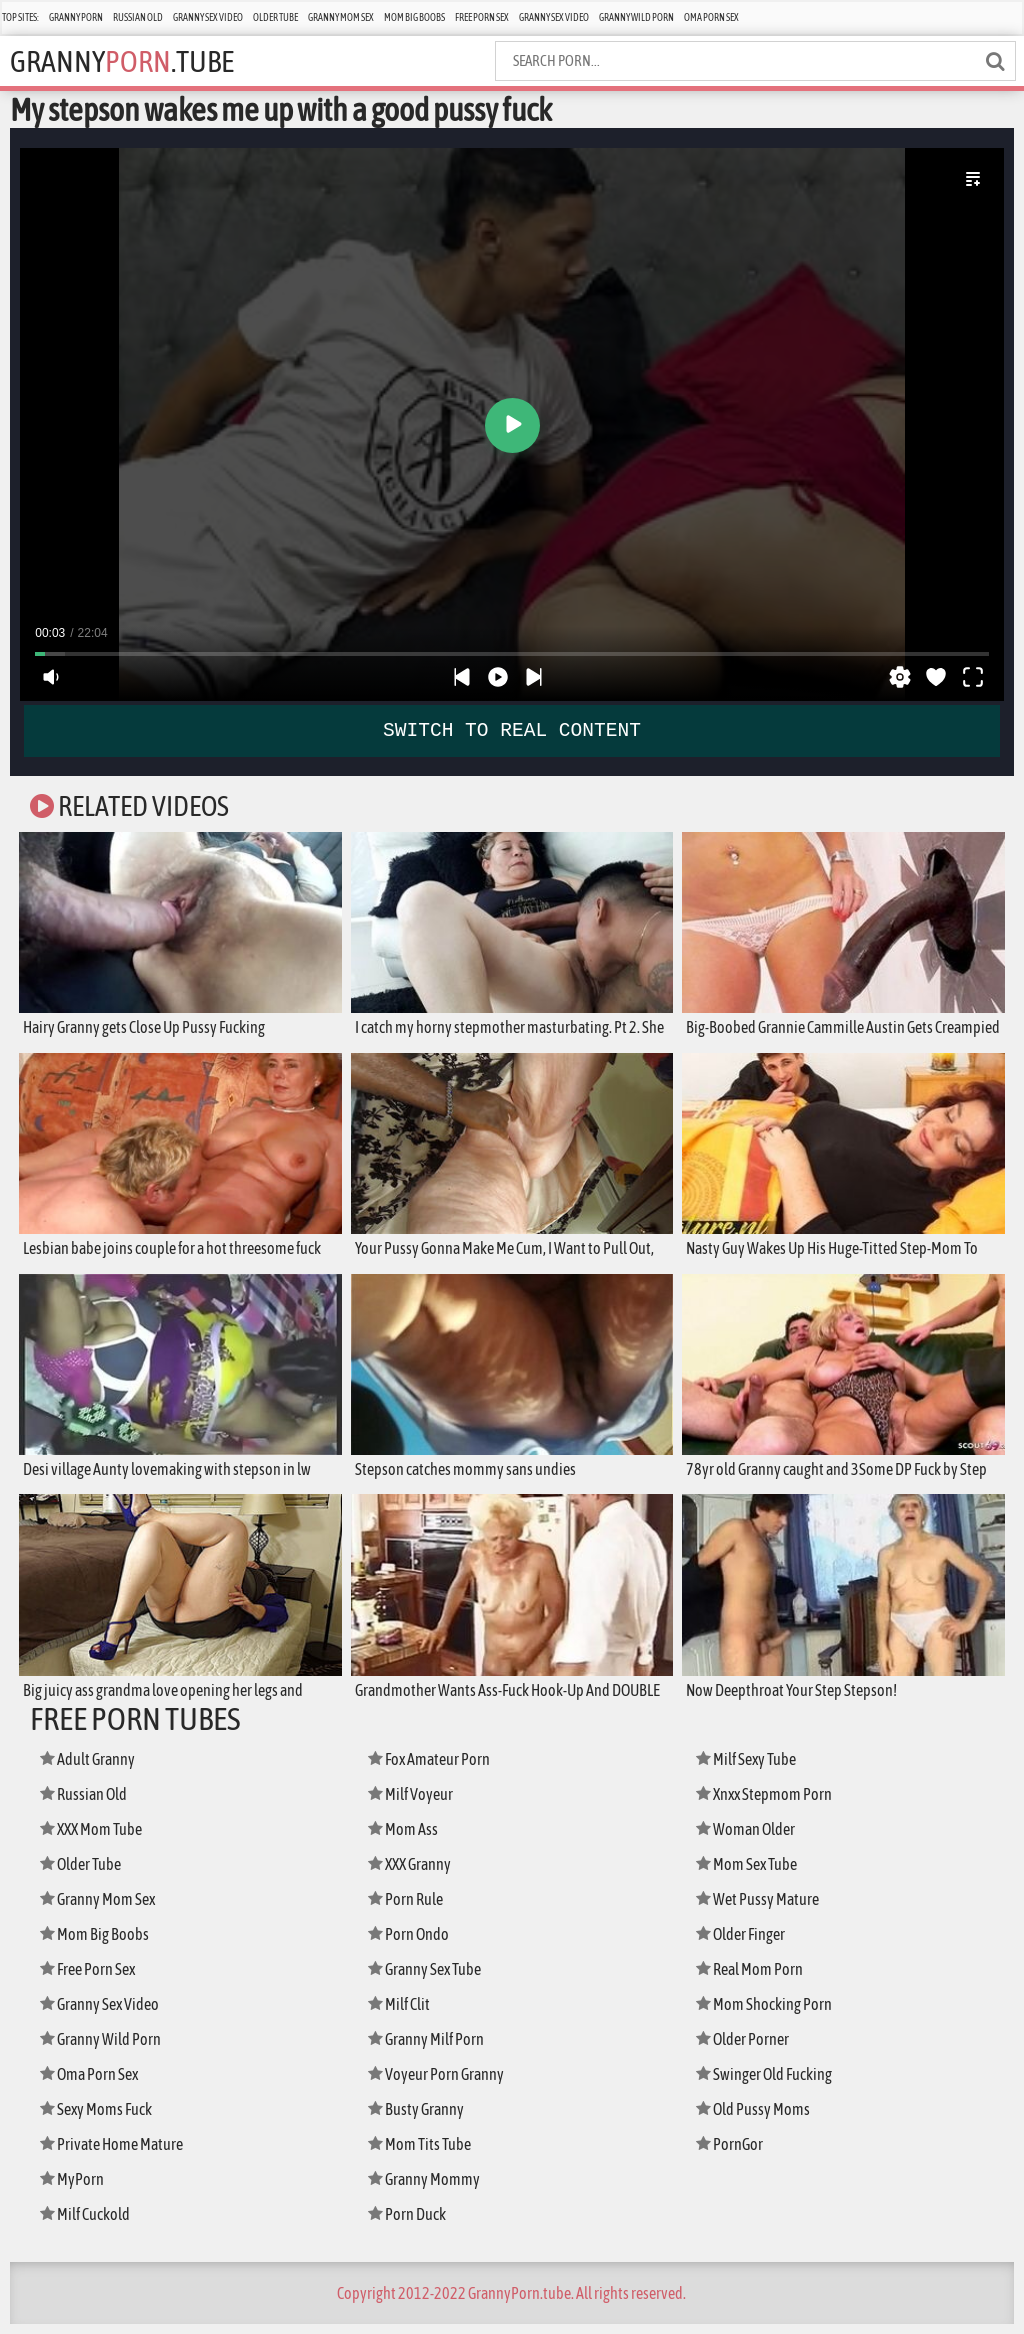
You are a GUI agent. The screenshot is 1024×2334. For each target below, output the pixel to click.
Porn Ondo (412, 1943)
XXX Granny (414, 1873)
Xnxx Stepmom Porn (770, 1803)
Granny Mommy (429, 2188)
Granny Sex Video (208, 17)
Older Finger (746, 1943)
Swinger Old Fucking (772, 2083)
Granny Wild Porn (636, 17)
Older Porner (747, 2048)
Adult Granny (93, 1768)
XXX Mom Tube (96, 1838)
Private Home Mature (117, 2153)
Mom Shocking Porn (769, 2013)
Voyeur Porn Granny (441, 2083)
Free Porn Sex (482, 17)
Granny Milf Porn (432, 2048)
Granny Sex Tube (431, 1978)
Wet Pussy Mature (762, 1908)
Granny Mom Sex (341, 17)
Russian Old (138, 17)
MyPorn (74, 2188)
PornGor (732, 2153)
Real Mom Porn (754, 1978)
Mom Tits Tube (424, 2153)
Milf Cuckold (90, 2223)
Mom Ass (405, 1838)
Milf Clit (402, 2013)
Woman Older (750, 1838)
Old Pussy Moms (758, 2118)
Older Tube (275, 17)
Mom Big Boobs (414, 17)
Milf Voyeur (414, 1803)
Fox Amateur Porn (434, 1768)
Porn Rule (409, 1908)
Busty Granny (420, 2118)
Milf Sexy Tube (752, 1768)
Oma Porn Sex (711, 17)
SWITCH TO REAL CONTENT (512, 730)
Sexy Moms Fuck (101, 2118)
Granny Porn (76, 17)
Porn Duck (411, 2223)
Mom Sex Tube (752, 1873)
